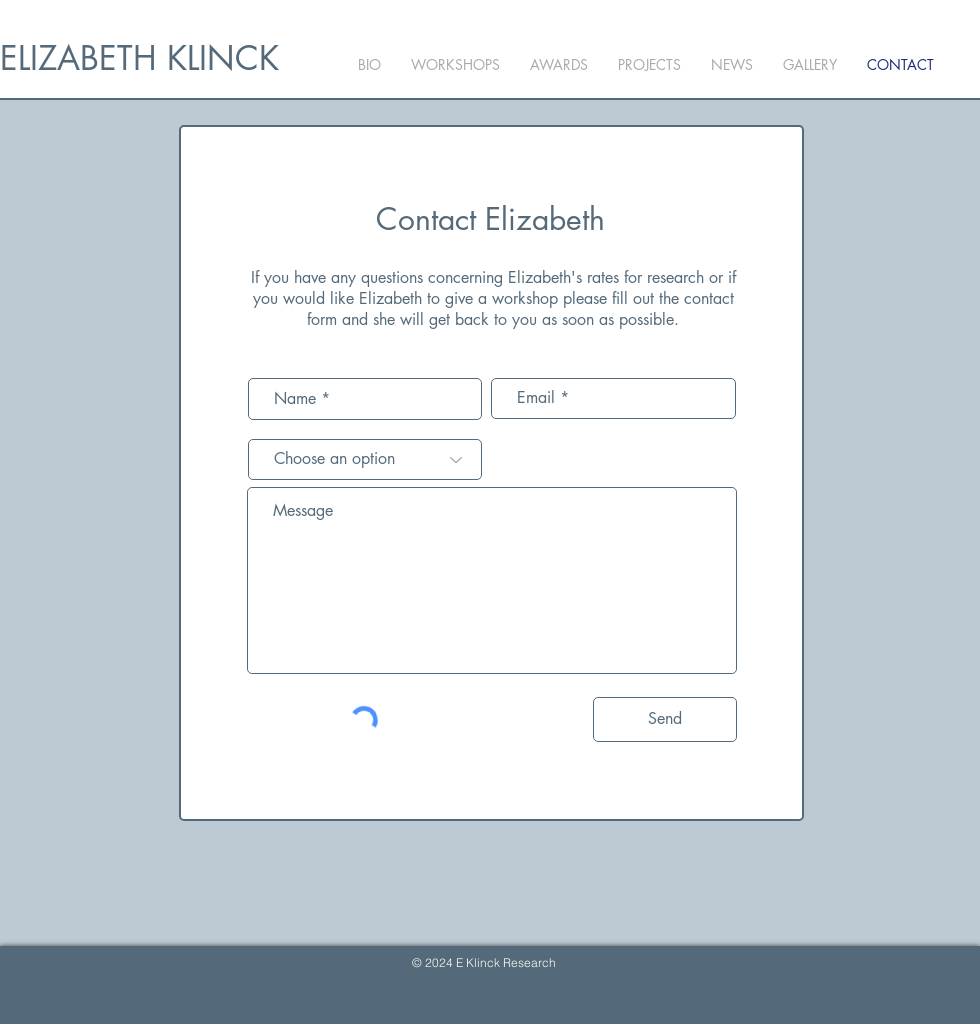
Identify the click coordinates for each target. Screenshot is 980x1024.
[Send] (665, 719)
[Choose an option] (365, 459)
